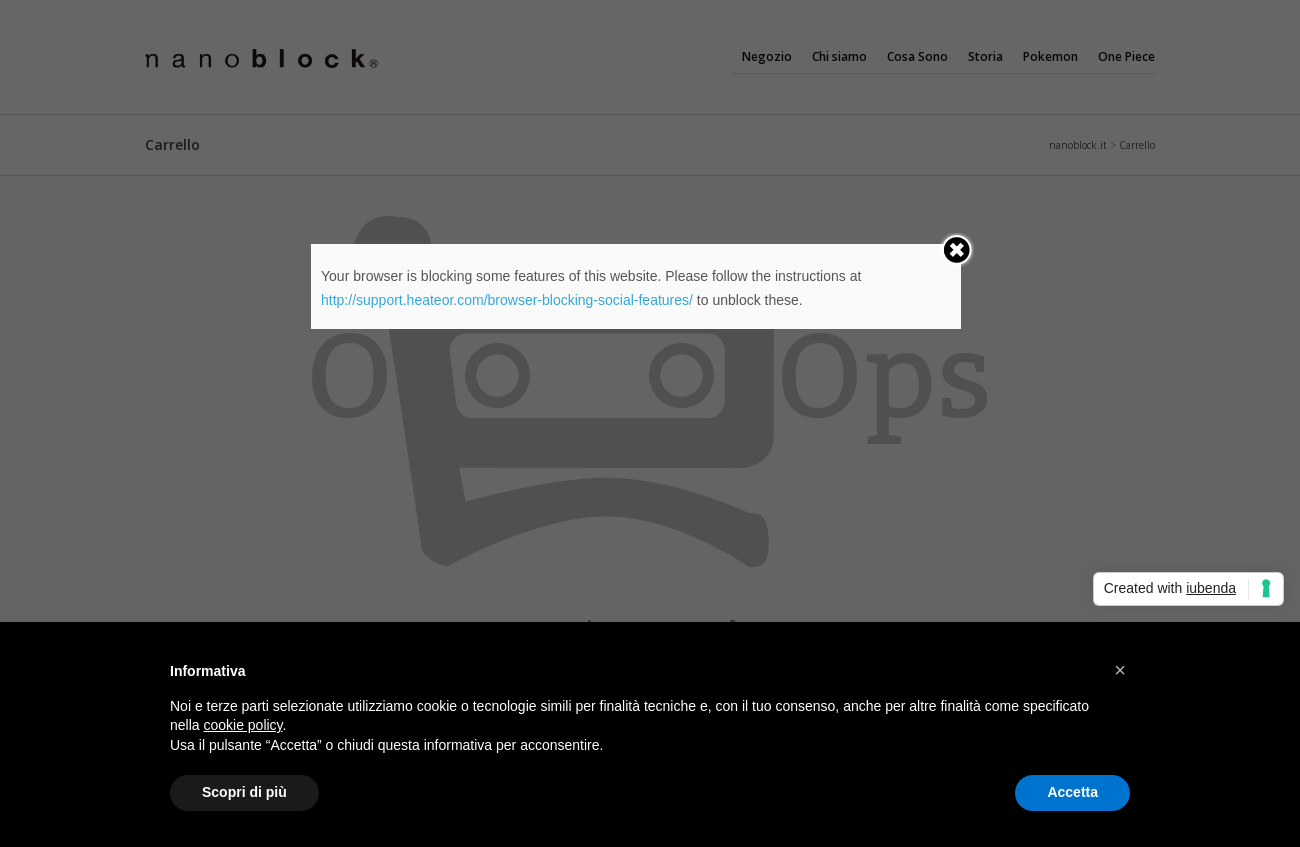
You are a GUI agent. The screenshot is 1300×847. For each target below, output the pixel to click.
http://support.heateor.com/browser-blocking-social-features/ (507, 300)
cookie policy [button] (242, 725)
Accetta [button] (1072, 792)
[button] (1120, 670)
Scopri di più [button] (244, 792)
